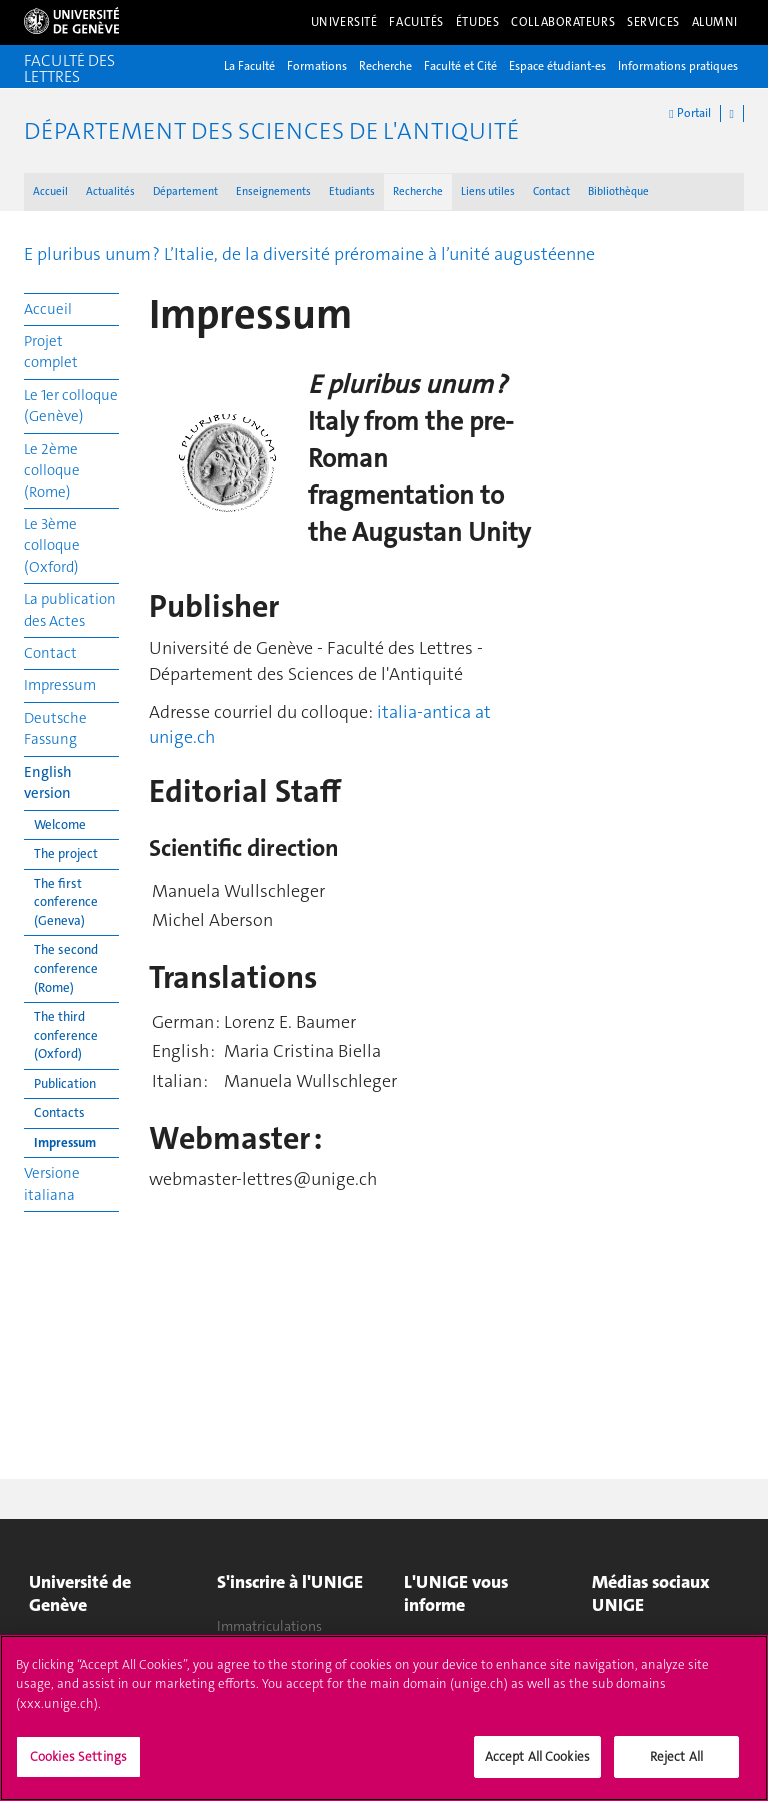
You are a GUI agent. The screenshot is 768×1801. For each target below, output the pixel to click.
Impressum (60, 685)
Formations (317, 66)
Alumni (715, 22)
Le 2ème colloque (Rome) (52, 470)
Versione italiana (52, 1183)
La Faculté (249, 66)
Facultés (416, 22)
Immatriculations (269, 1626)
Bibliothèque (618, 191)
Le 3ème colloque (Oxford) (52, 545)
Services (653, 22)
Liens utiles (488, 191)
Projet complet (51, 351)
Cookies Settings (78, 1767)
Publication (65, 1083)
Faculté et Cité (460, 66)
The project (66, 853)
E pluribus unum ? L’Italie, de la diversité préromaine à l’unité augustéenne (309, 254)
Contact (551, 191)
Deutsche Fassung (55, 728)
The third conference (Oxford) (66, 1035)
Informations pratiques (678, 66)
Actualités (110, 191)
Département (185, 191)
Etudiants (352, 191)
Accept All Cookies (537, 1767)
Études (477, 22)
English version (48, 782)
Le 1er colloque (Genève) (71, 405)
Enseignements (273, 191)
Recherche (385, 66)
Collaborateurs (563, 22)
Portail (689, 113)
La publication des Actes (70, 609)
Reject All (676, 1767)
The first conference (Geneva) (66, 902)
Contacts (59, 1112)
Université (344, 22)
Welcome (60, 824)
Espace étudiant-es (557, 66)
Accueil (50, 191)
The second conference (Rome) (66, 968)
